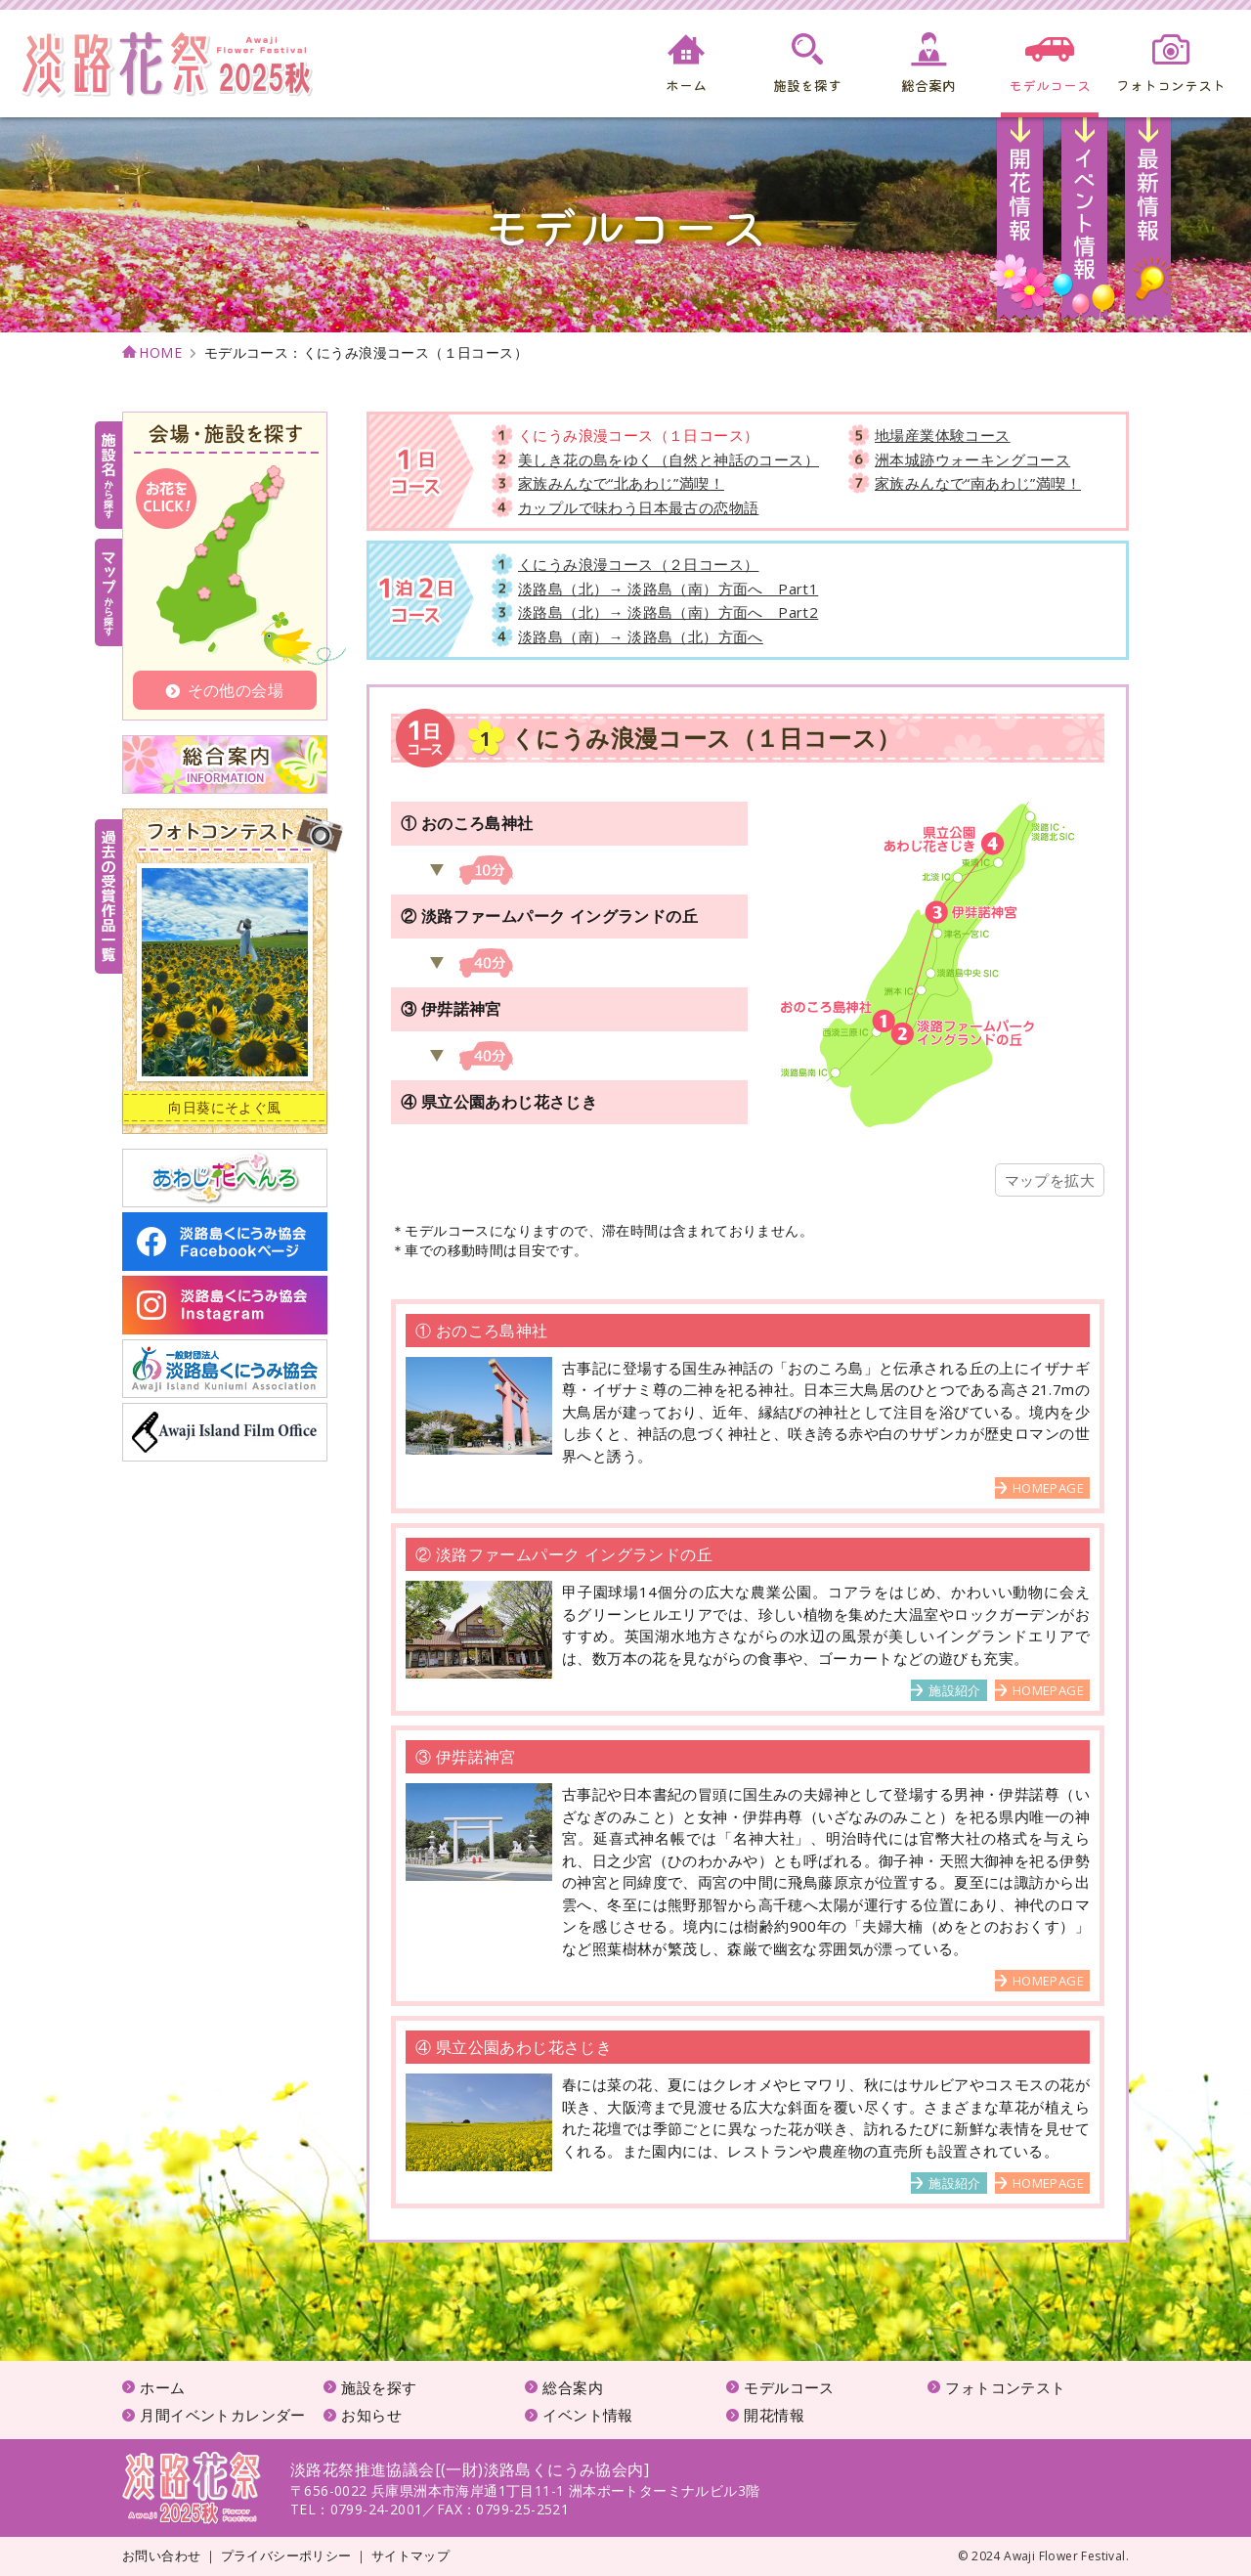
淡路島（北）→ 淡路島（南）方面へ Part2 (668, 612)
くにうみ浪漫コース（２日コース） (638, 564)
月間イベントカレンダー (222, 2414)
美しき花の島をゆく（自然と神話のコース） (668, 459)
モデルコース (789, 2387)
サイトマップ (410, 2555)
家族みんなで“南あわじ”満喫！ (978, 483)
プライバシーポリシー (286, 2555)
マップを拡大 (1050, 1180)
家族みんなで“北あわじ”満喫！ (621, 483)
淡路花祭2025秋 (191, 2488)
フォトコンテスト (1005, 2387)
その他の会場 (224, 690)
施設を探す (378, 2387)
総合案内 (572, 2387)
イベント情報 (1084, 224)
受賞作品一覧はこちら (108, 896)
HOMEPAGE (1048, 1488)
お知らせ (1148, 224)
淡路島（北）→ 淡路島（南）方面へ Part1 (668, 588)
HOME (160, 353)
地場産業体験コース (943, 435)
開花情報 (1021, 224)
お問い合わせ (161, 2555)
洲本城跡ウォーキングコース (972, 459)
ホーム (162, 2387)
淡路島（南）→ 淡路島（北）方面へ (640, 636)
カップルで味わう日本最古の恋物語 (638, 507)
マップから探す (108, 592)
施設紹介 (954, 1690)
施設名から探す (108, 475)
